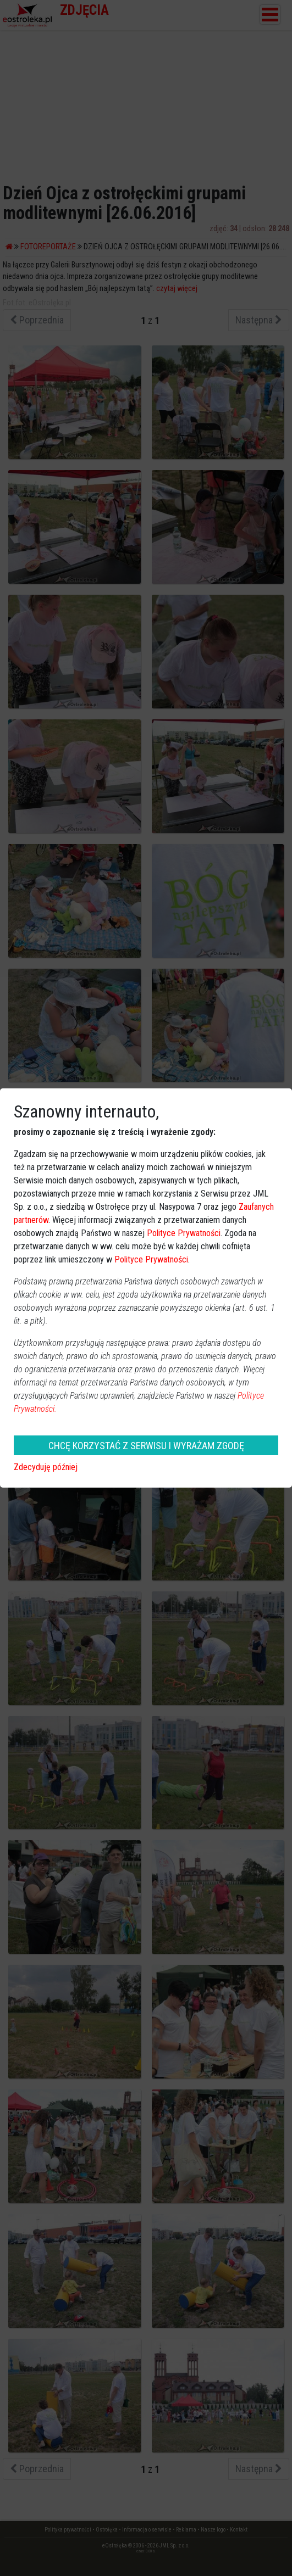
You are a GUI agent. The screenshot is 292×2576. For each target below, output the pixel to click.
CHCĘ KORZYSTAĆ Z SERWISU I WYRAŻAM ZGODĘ (146, 1445)
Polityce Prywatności (184, 1233)
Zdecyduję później (46, 1467)
